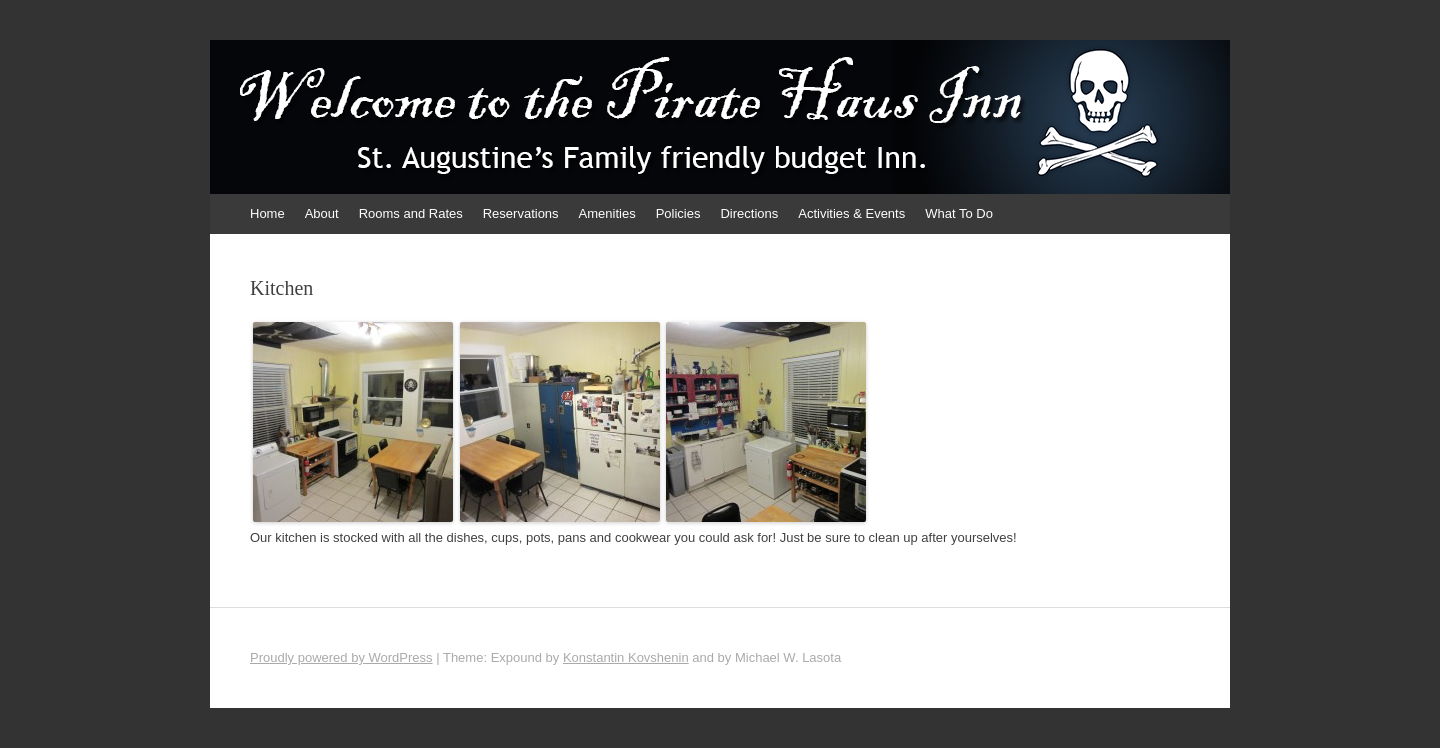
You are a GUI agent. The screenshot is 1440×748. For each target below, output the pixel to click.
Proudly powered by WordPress (341, 657)
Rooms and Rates (411, 213)
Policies (678, 213)
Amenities (607, 213)
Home (267, 213)
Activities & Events (851, 213)
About (322, 213)
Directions (749, 213)
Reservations (521, 213)
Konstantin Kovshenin (626, 657)
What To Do (959, 213)
